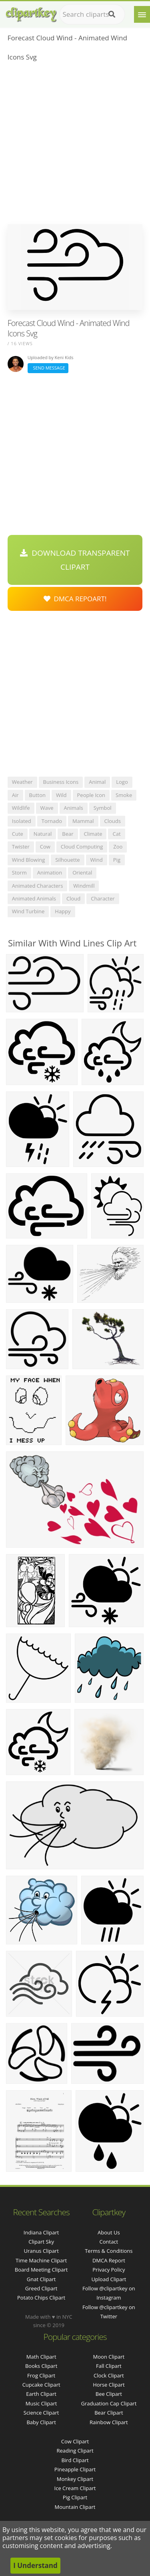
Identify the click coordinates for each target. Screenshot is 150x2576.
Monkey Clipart (75, 2479)
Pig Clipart (75, 2497)
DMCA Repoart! (75, 598)
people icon (91, 795)
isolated (21, 821)
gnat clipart (41, 2279)
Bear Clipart (108, 2412)
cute (17, 833)
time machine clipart (41, 2260)
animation (49, 872)
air (15, 795)
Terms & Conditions (108, 2250)
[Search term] (92, 14)
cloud (73, 898)
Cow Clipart (75, 2441)
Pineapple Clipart (75, 2469)
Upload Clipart (108, 2279)
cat (116, 833)
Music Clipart (41, 2403)
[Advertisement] (75, 145)
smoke (124, 795)
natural (43, 833)
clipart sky (41, 2241)
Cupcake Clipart (41, 2384)
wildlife (21, 807)
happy (62, 911)
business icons (61, 781)
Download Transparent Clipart (75, 560)
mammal (83, 821)
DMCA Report (108, 2260)
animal (97, 781)
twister (21, 846)
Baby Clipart (41, 2422)
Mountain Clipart (75, 2506)
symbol (103, 807)
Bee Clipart (109, 2393)
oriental (82, 872)
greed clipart (41, 2288)
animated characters (37, 885)
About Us (109, 2232)
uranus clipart (41, 2250)
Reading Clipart (74, 2450)
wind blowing (28, 859)
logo (122, 781)
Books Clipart (41, 2365)
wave (47, 807)
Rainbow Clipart (109, 2422)
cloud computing (82, 846)
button (37, 795)
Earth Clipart (41, 2393)
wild (61, 795)
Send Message (48, 368)
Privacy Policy (108, 2269)
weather (22, 781)
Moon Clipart (109, 2356)
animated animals (34, 898)
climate (93, 833)
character (102, 898)
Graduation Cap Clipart (108, 2403)
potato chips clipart (41, 2297)
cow (45, 846)
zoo (117, 846)
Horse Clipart (108, 2384)
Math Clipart (41, 2356)
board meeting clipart (41, 2269)
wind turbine (28, 911)
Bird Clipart (74, 2460)
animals (73, 807)
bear (67, 833)
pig (116, 859)
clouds (112, 821)
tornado (52, 821)
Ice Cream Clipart (75, 2488)
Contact (109, 2241)
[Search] (112, 14)
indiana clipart (41, 2232)
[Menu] (142, 14)
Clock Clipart (109, 2375)
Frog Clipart (41, 2375)
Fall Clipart (109, 2365)
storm (19, 872)
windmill (83, 885)
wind (96, 859)
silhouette (67, 859)
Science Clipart (41, 2412)
